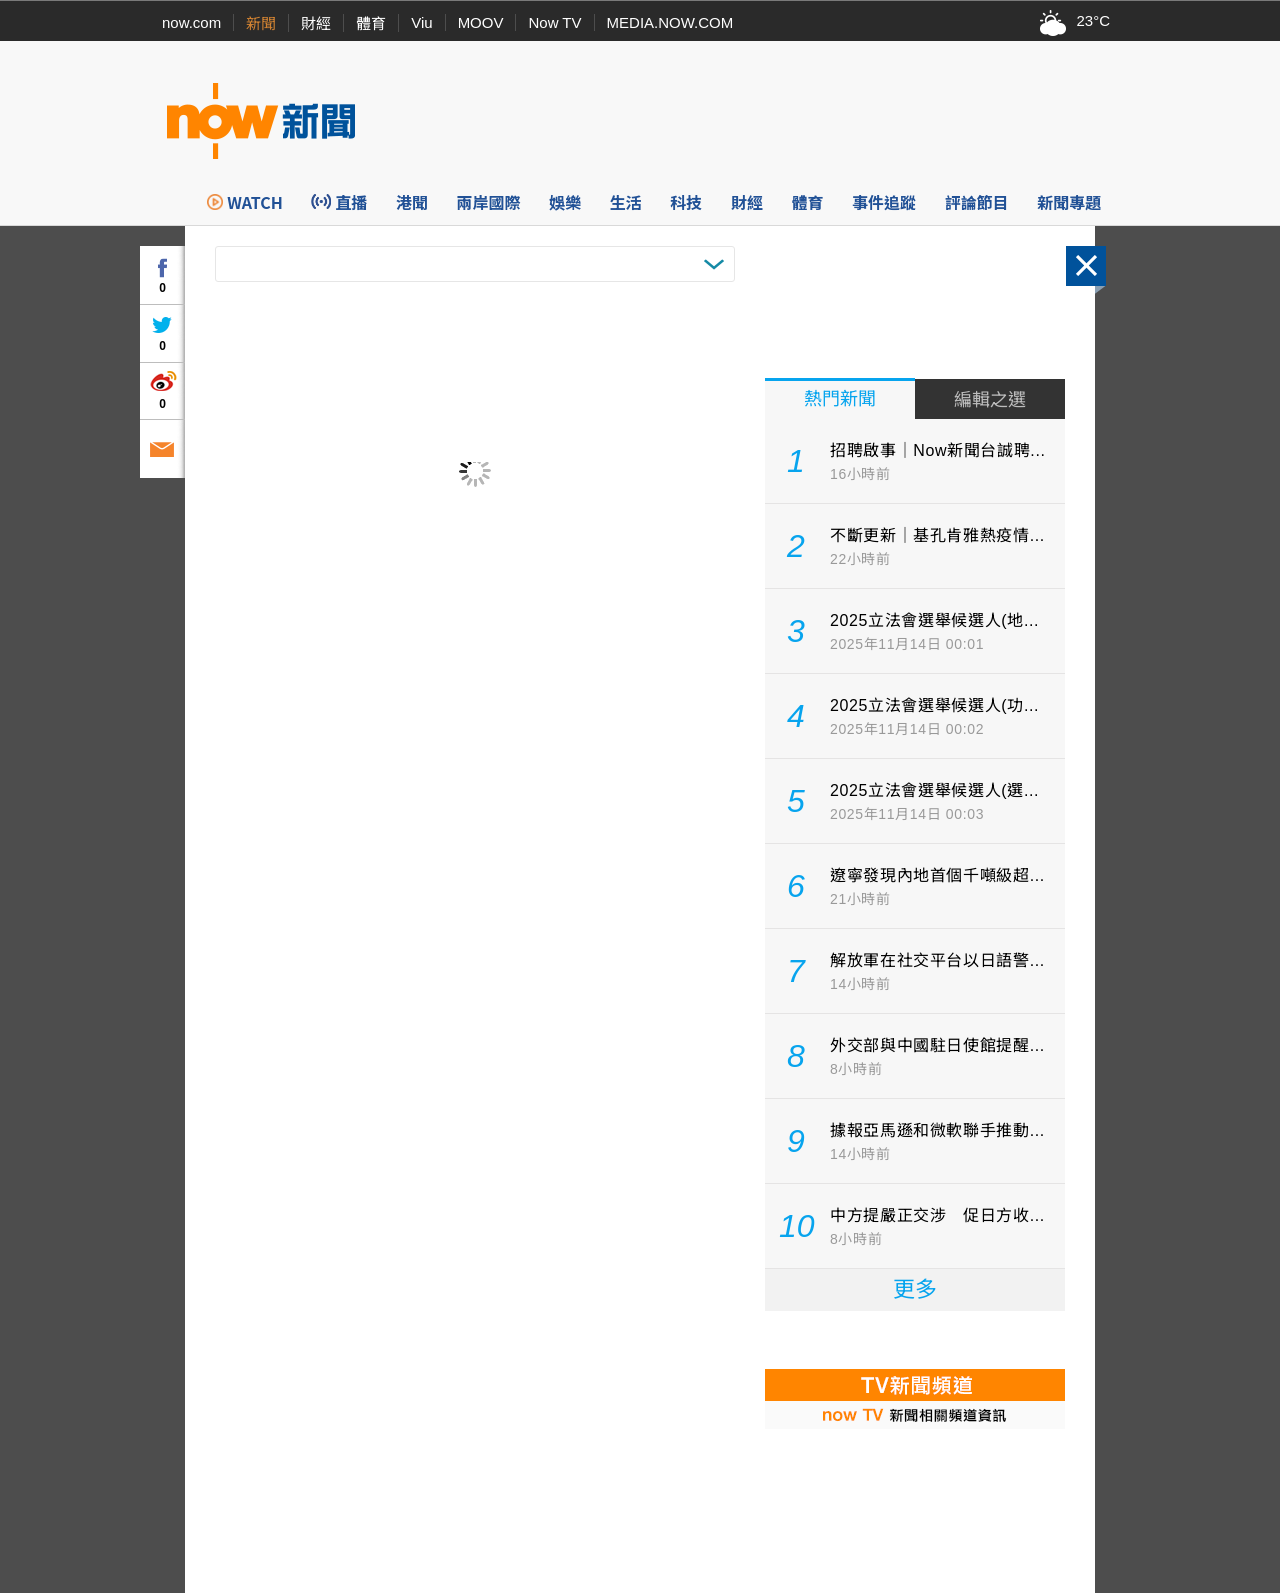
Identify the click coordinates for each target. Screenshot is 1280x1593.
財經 (316, 23)
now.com (191, 22)
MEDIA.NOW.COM (670, 22)
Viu (421, 22)
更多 (915, 1289)
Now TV (554, 22)
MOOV (481, 22)
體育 (371, 23)
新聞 (261, 23)
